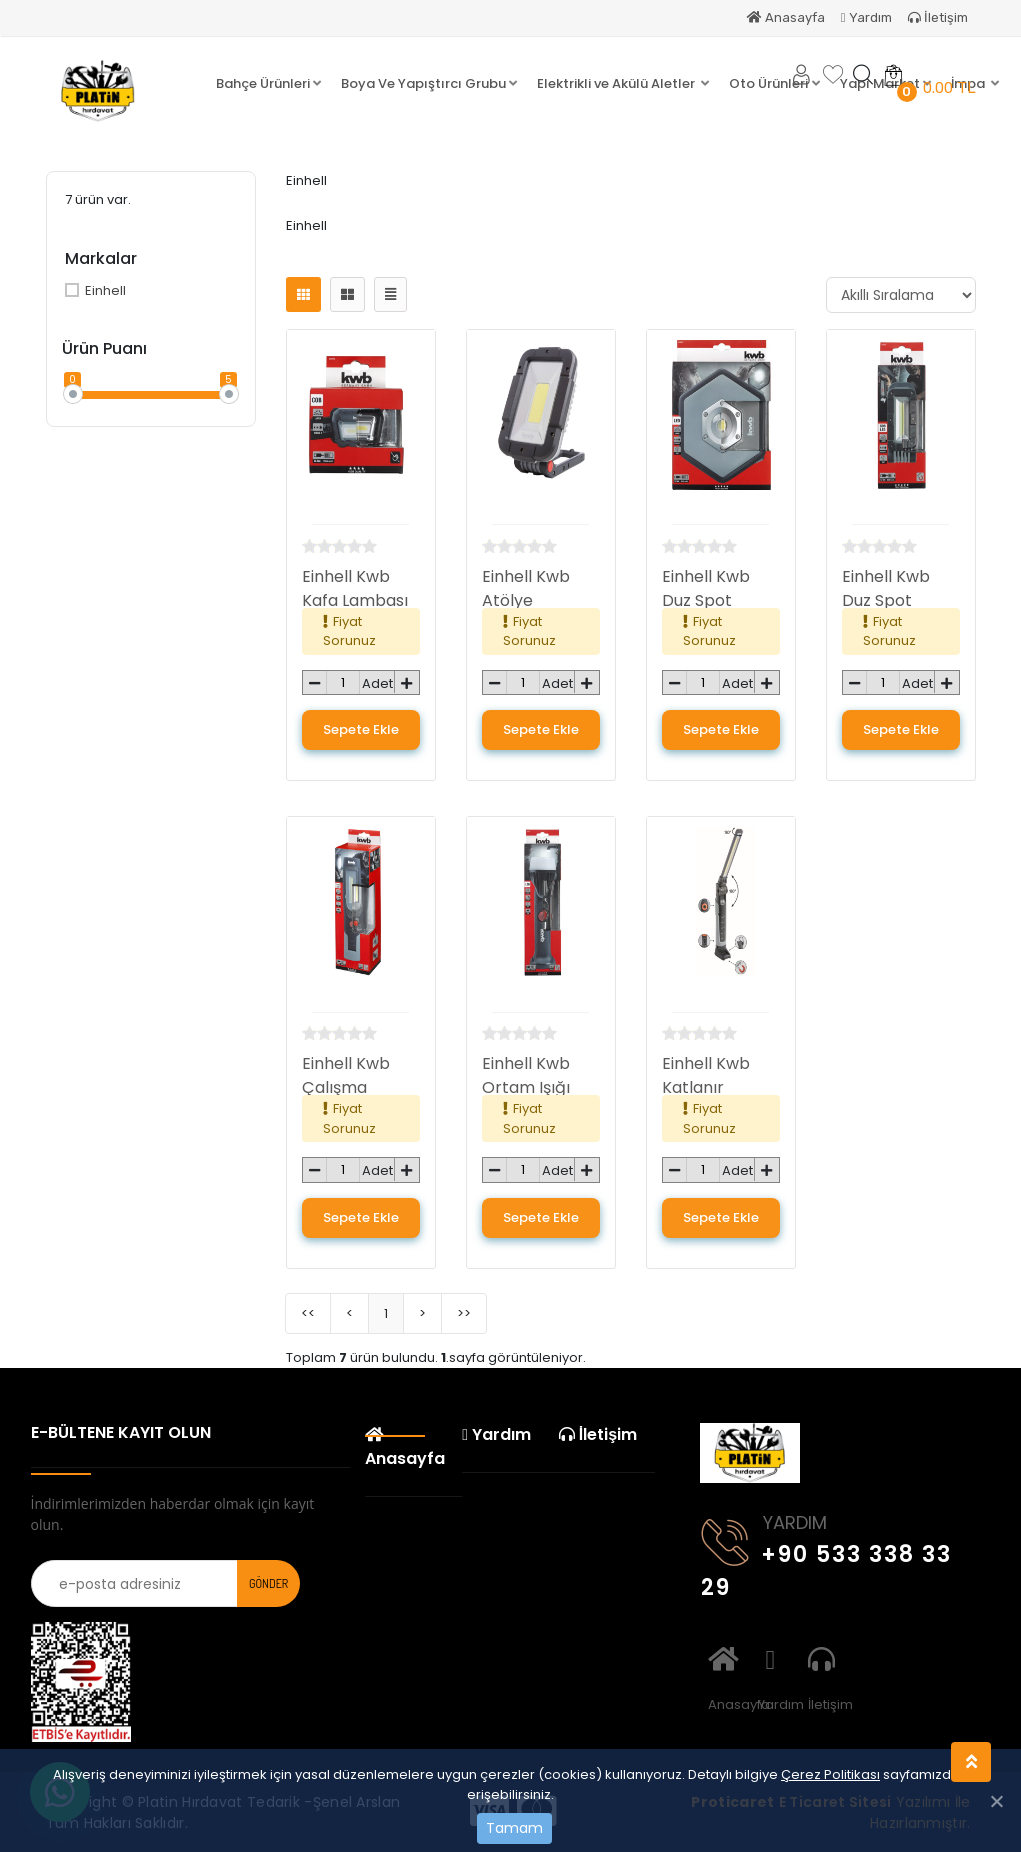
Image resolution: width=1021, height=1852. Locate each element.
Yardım (866, 17)
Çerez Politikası (830, 1774)
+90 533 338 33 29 (826, 1555)
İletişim (938, 17)
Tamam (514, 1828)
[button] (268, 84)
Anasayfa (786, 17)
